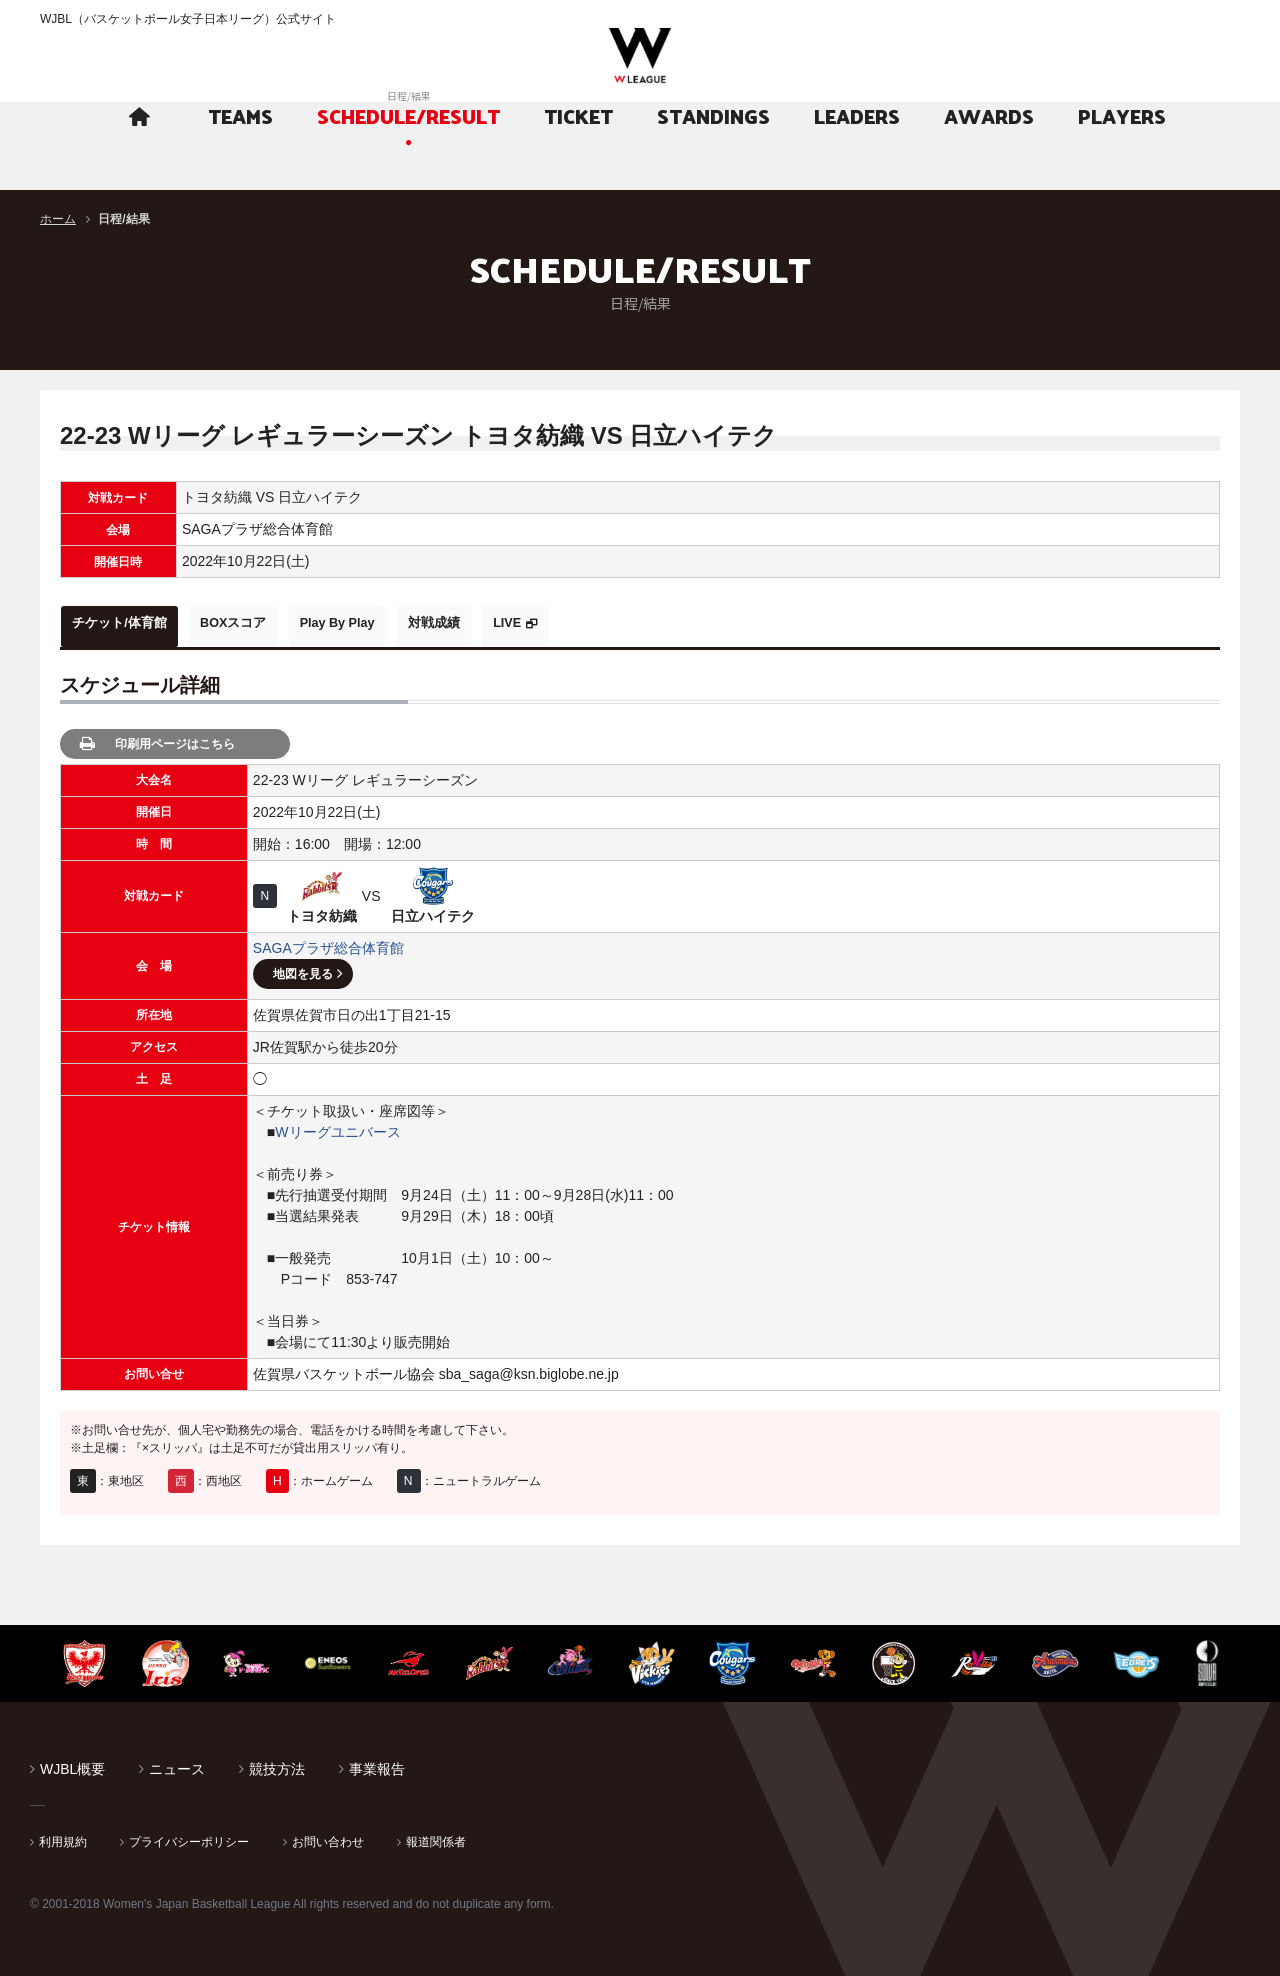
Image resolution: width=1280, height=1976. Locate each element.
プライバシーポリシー (189, 1836)
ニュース (177, 1763)
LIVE (604, 623)
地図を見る (303, 968)
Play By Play (393, 623)
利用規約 (63, 1836)
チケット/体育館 (131, 623)
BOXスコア (267, 623)
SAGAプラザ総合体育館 (328, 942)
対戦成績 (512, 623)
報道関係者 (436, 1836)
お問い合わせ (328, 1836)
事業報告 (377, 1763)
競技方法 (277, 1763)
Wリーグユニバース (337, 1126)
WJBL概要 (72, 1763)
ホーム (58, 219)
